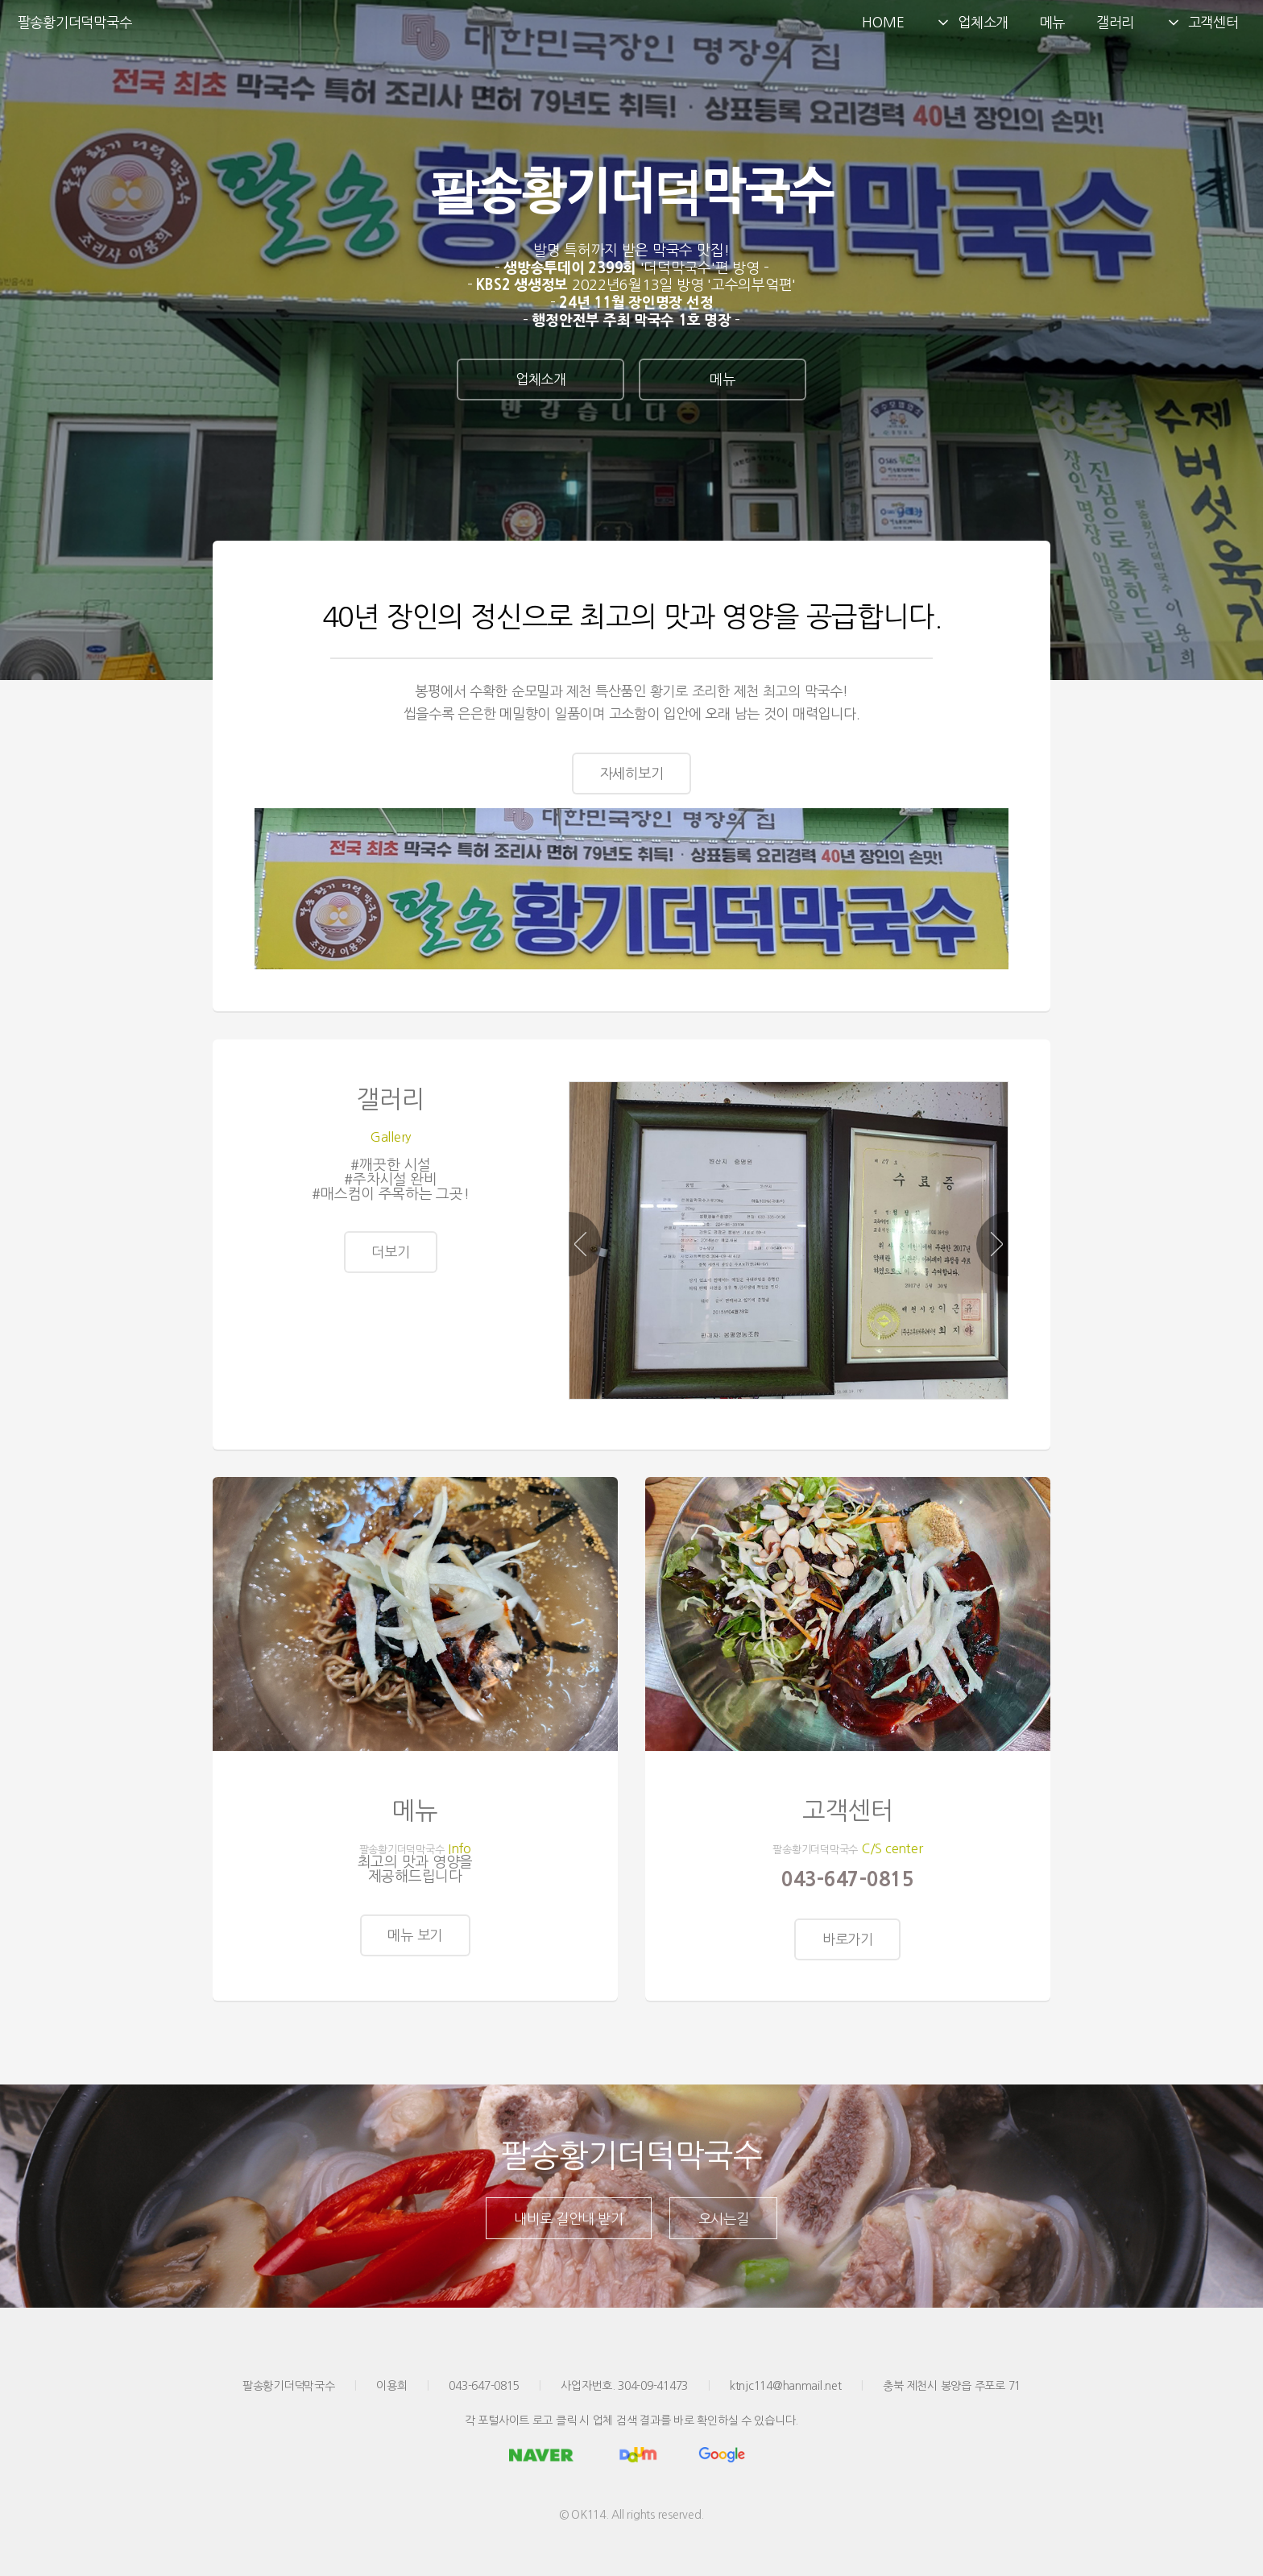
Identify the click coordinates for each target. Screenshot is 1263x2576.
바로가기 (847, 1953)
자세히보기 (632, 773)
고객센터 (1202, 23)
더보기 (390, 1266)
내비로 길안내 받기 (568, 2234)
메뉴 (1052, 22)
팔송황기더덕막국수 (75, 22)
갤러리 (1115, 22)
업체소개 (971, 23)
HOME (883, 22)
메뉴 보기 (414, 1949)
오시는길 (723, 2234)
